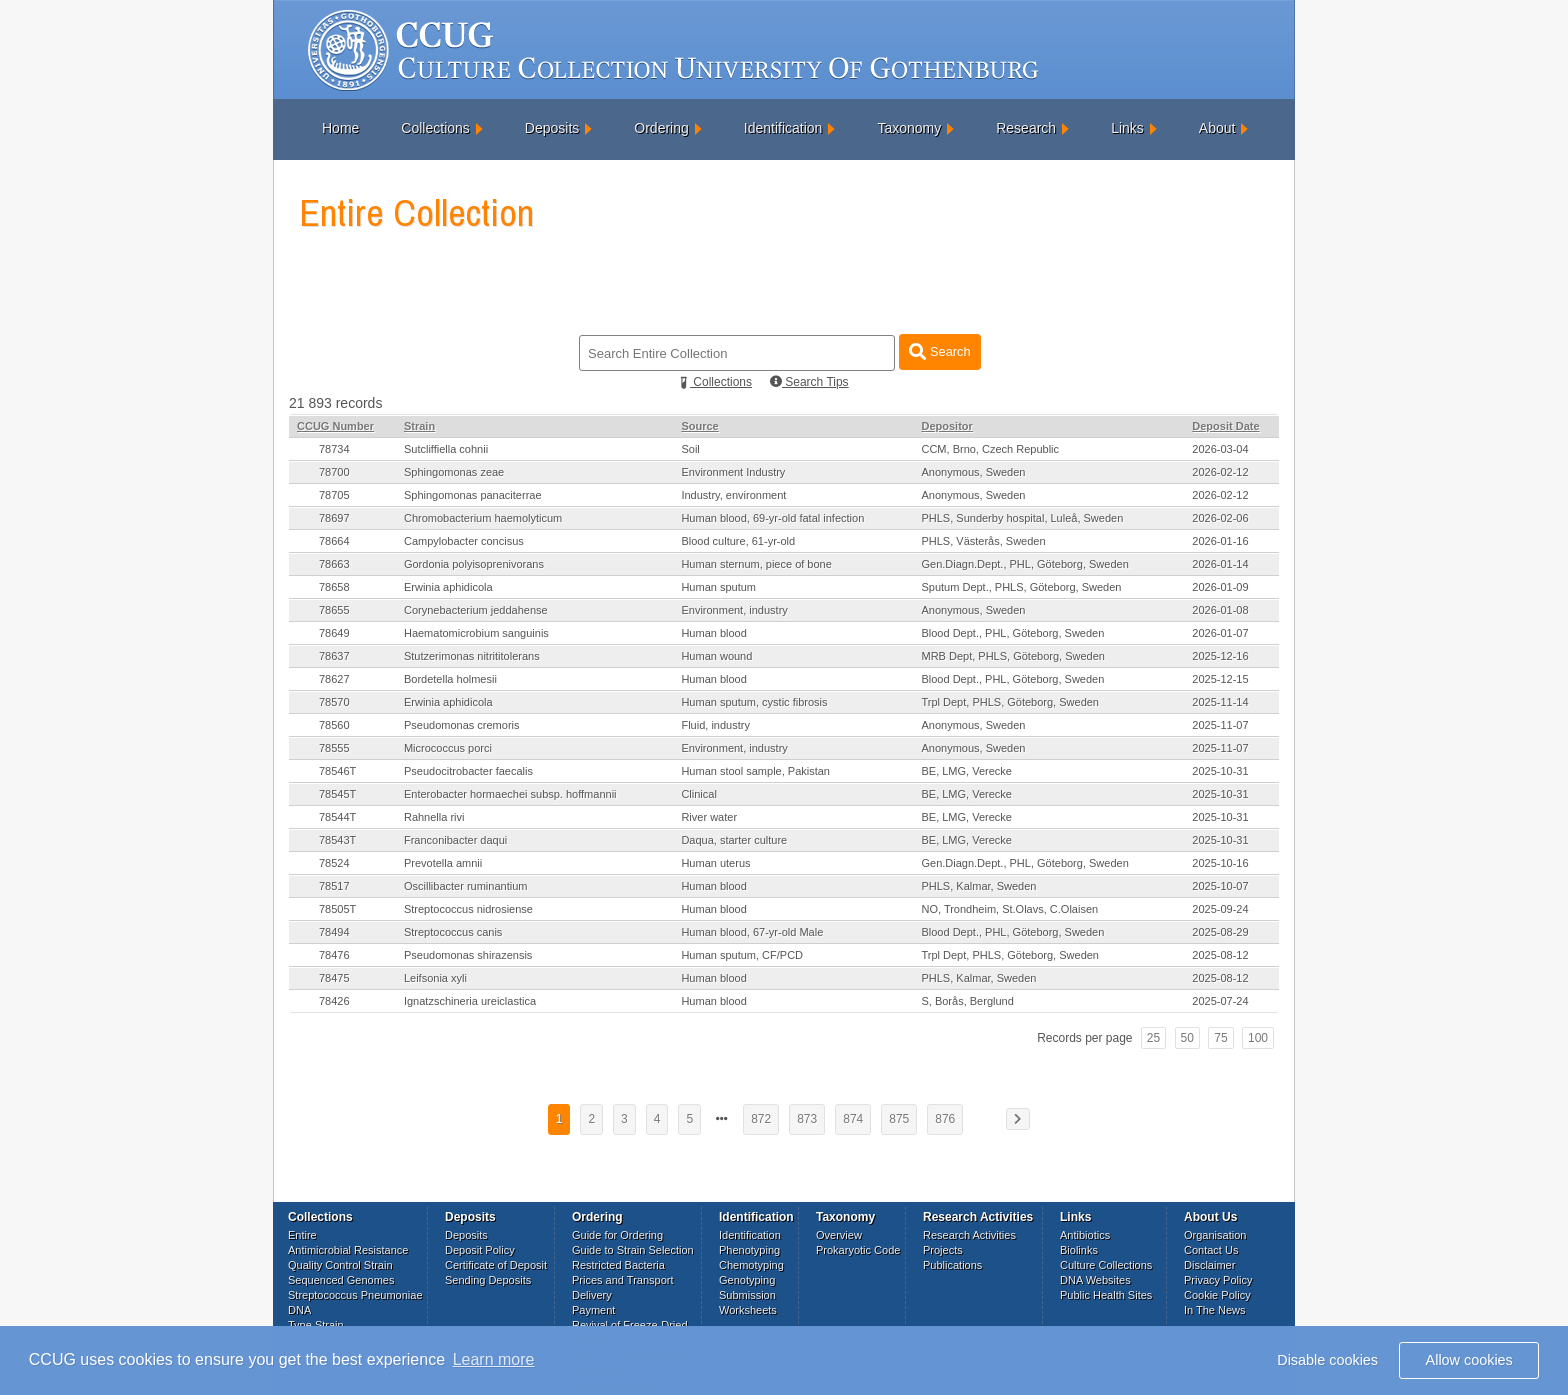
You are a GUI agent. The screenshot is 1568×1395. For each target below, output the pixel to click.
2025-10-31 (1220, 771)
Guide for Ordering (617, 1235)
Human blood (713, 633)
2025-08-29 (1220, 932)
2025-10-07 (1220, 886)
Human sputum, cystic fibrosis (754, 702)
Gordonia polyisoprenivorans (474, 564)
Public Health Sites (1106, 1295)
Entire (302, 1235)
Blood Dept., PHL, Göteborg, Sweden (1012, 633)
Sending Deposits (488, 1280)
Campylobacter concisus (464, 541)
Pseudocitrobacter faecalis (468, 771)
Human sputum (718, 587)
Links (1127, 128)
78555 (334, 748)
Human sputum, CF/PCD (742, 955)
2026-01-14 (1220, 564)
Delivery (592, 1295)
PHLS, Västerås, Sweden (983, 541)
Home (340, 128)
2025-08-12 (1220, 955)
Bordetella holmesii (450, 679)
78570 (334, 702)
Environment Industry (733, 472)
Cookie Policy (1217, 1295)
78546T (337, 771)
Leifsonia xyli (435, 978)
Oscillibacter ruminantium (465, 886)
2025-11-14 (1220, 702)
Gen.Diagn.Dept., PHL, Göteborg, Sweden (1024, 564)
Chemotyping (751, 1265)
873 (807, 1119)
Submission (747, 1295)
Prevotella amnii (443, 863)
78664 (334, 541)
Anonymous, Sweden (973, 472)
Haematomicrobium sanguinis (476, 633)
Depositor (946, 426)
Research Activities (969, 1235)
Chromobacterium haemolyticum (483, 518)
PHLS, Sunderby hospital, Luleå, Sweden (1022, 518)
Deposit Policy (480, 1250)
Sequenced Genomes (341, 1280)
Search (939, 351)
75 (1220, 1038)
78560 (334, 725)
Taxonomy (909, 128)
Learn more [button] (494, 1359)
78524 (334, 863)
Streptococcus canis (453, 932)
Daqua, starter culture (734, 840)
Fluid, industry (715, 725)
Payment (593, 1310)
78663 (334, 564)
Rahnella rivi (434, 817)
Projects (943, 1250)
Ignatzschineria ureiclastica (470, 1001)
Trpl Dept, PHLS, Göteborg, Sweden (1010, 702)
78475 (334, 978)
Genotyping (747, 1280)
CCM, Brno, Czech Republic (990, 449)
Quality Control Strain (340, 1265)
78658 (334, 587)
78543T (337, 840)
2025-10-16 (1220, 863)
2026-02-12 (1220, 472)
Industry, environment (733, 495)
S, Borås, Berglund (967, 1001)
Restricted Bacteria (618, 1265)
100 (1258, 1038)
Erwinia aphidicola (448, 587)
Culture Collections (1106, 1265)
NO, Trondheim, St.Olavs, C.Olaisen (1009, 909)
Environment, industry (734, 610)
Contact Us (1211, 1250)
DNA (299, 1310)
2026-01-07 (1220, 633)
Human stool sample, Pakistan (755, 771)
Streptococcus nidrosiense (468, 909)
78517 (334, 886)
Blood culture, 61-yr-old (738, 541)
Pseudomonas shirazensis (468, 955)
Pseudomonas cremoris (462, 725)
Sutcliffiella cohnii (446, 449)
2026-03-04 (1220, 449)
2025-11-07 (1220, 725)
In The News (1215, 1310)
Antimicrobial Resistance (348, 1250)
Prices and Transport (623, 1280)
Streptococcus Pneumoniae (355, 1295)
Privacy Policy (1218, 1280)
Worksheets (748, 1310)
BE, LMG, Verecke (966, 771)
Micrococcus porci (448, 748)
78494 (334, 932)
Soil (690, 449)
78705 (334, 495)
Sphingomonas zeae (454, 472)
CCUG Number (335, 426)
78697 (334, 518)
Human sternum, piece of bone (756, 564)
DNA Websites (1095, 1280)
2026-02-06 (1220, 518)
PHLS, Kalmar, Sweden (978, 886)
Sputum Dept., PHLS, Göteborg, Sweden (1021, 587)
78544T (337, 817)
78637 (334, 656)
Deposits (552, 128)
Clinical (698, 794)
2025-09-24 (1220, 909)
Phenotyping (749, 1250)
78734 (334, 449)
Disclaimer (1209, 1265)
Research (1026, 128)
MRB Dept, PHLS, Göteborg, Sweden (1012, 656)
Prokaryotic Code (858, 1250)
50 (1187, 1038)
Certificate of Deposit (496, 1265)
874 (853, 1119)
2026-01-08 (1220, 610)
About (1217, 128)
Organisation (1215, 1235)
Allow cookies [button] (1469, 1360)
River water (709, 817)
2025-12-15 (1220, 679)
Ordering (661, 128)
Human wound (716, 656)
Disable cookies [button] (1327, 1360)
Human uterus (715, 863)
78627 (334, 679)
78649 (334, 633)
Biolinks (1079, 1250)
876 (945, 1119)
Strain (419, 426)
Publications (952, 1265)
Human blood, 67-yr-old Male (752, 932)
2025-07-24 (1220, 1001)
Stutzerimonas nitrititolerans (472, 656)
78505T (337, 909)
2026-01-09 (1220, 587)
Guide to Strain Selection (633, 1250)
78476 (334, 955)
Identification (783, 128)
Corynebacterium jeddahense (476, 610)
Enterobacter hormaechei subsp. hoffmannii (510, 794)
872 (761, 1119)
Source (699, 426)
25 (1153, 1038)
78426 (334, 1001)
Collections (435, 128)
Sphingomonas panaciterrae (473, 495)
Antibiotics (1085, 1235)
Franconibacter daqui (455, 840)
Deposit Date (1225, 426)
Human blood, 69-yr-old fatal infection (772, 518)
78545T (337, 794)
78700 (334, 472)
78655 (334, 610)
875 (899, 1119)
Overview (839, 1235)
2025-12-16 (1220, 656)
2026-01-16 (1220, 541)
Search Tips (809, 382)
